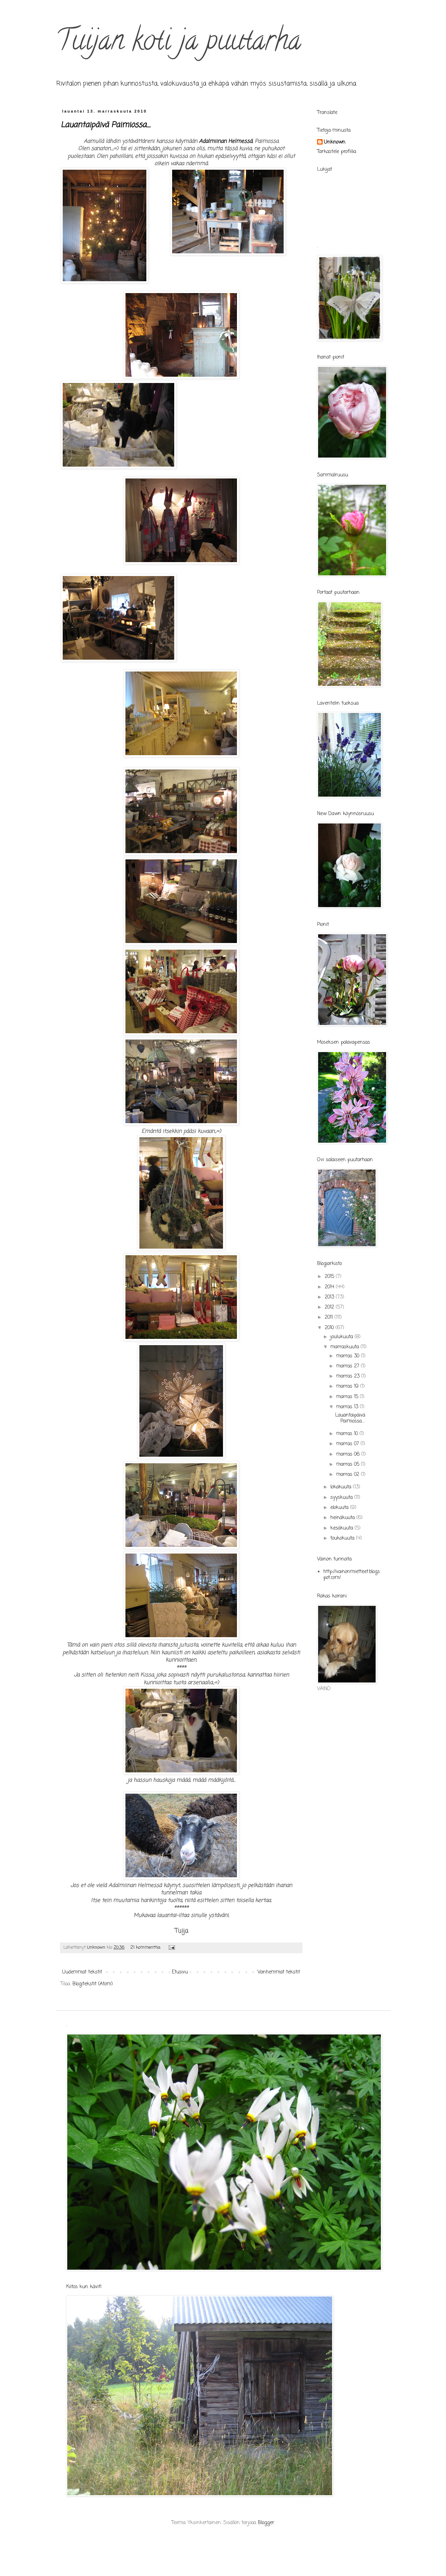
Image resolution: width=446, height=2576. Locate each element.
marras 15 (348, 1397)
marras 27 (348, 1366)
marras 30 (348, 1356)
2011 (329, 1317)
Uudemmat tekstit (82, 1972)
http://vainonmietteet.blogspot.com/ (351, 1574)
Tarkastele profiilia (336, 151)
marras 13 (348, 1407)
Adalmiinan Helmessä (224, 141)
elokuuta (340, 1507)
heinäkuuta (343, 1517)
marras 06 (348, 1454)
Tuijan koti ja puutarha (178, 43)
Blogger (266, 2523)
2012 (330, 1307)
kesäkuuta (342, 1528)
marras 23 (348, 1376)
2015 (330, 1276)
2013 (330, 1297)
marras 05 (348, 1464)
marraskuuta (345, 1347)
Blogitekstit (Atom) (92, 1984)
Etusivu (180, 1972)
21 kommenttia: (146, 1947)
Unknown (334, 142)
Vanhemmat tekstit (278, 1972)
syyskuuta (342, 1497)
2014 (330, 1287)
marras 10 (348, 1434)
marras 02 (348, 1474)
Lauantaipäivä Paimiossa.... (106, 125)
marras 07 (348, 1444)
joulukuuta (342, 1337)
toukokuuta (343, 1538)
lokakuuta (341, 1487)
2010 (330, 1328)
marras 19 (348, 1386)
